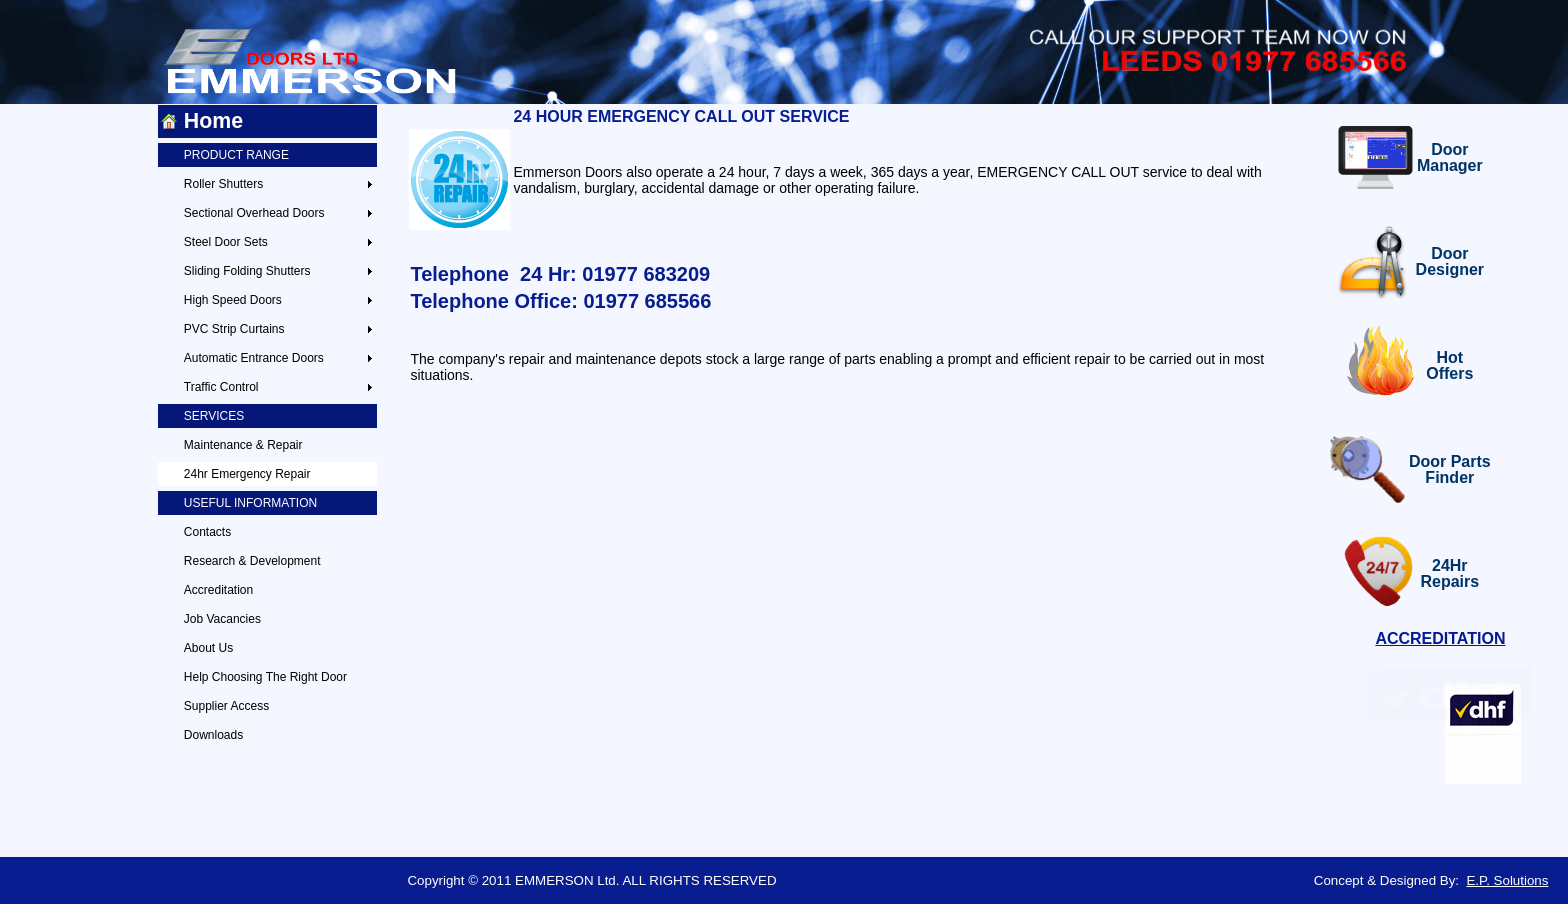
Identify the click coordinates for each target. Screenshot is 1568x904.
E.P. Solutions (1507, 880)
